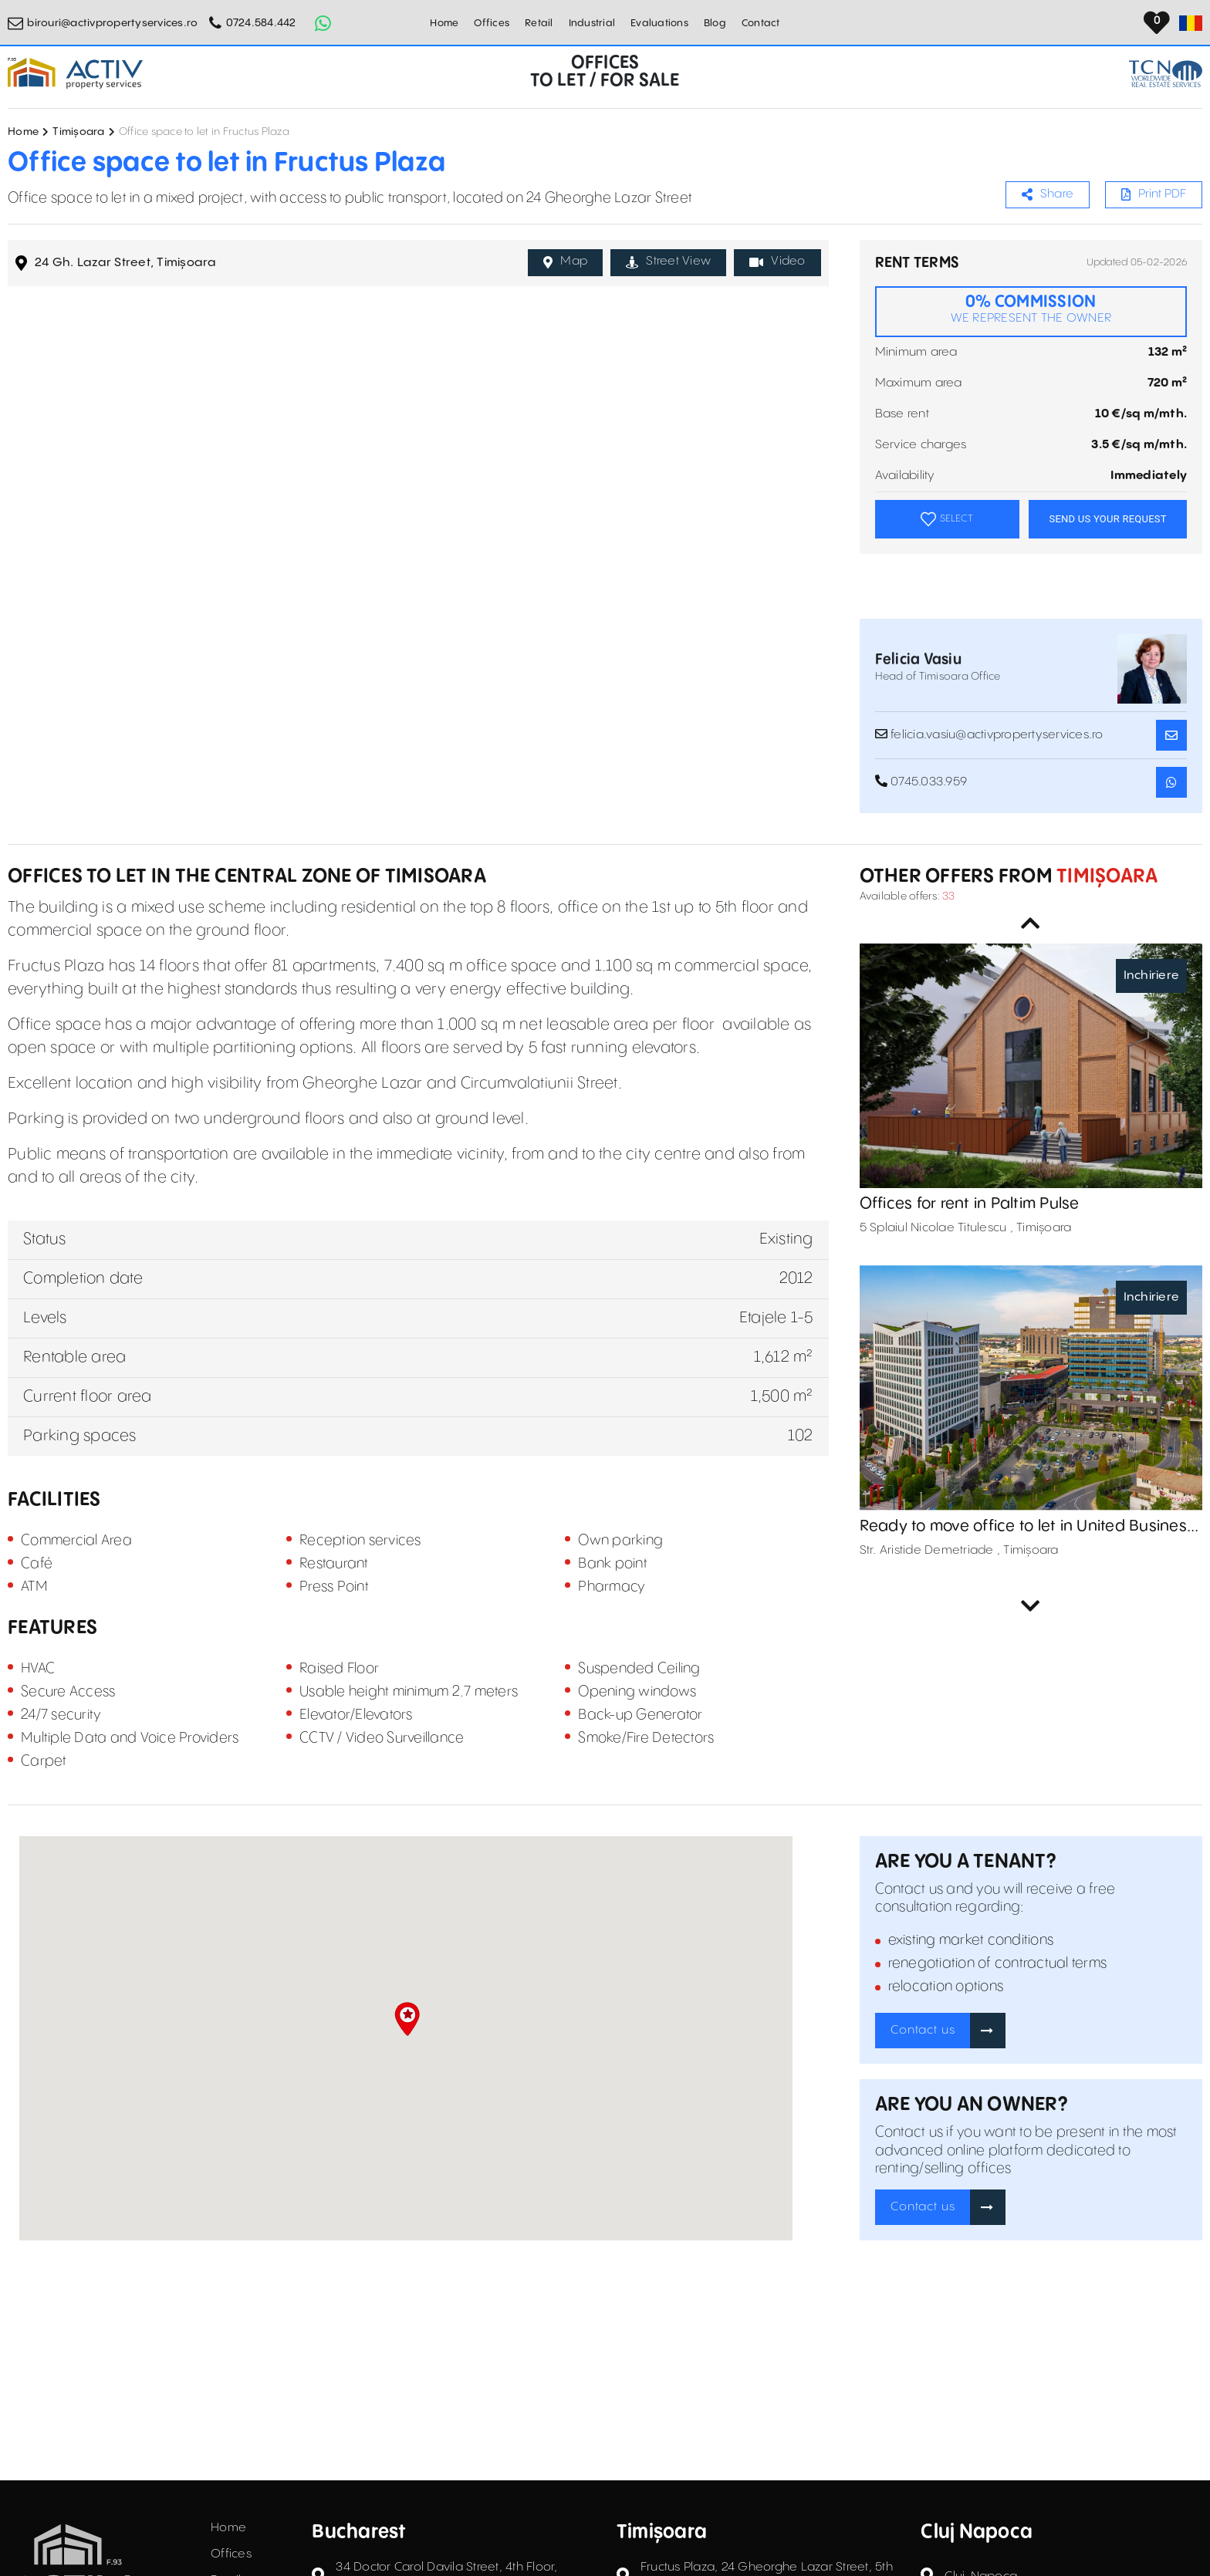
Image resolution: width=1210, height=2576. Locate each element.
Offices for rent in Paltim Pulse (970, 1204)
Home (444, 23)
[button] (407, 2019)
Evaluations (659, 23)
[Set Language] (1190, 23)
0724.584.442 (261, 23)
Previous (1031, 923)
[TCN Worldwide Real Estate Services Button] (1165, 73)
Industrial (592, 23)
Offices (491, 23)
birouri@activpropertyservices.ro (112, 23)
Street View (668, 261)
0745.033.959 (921, 781)
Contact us (923, 2030)
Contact (761, 23)
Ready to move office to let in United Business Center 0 (1027, 1526)
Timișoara (78, 132)
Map (565, 261)
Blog (715, 23)
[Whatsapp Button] (323, 23)
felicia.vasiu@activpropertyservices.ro (989, 734)
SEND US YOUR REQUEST (1107, 519)
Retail (539, 23)
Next (1031, 1606)
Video (777, 261)
